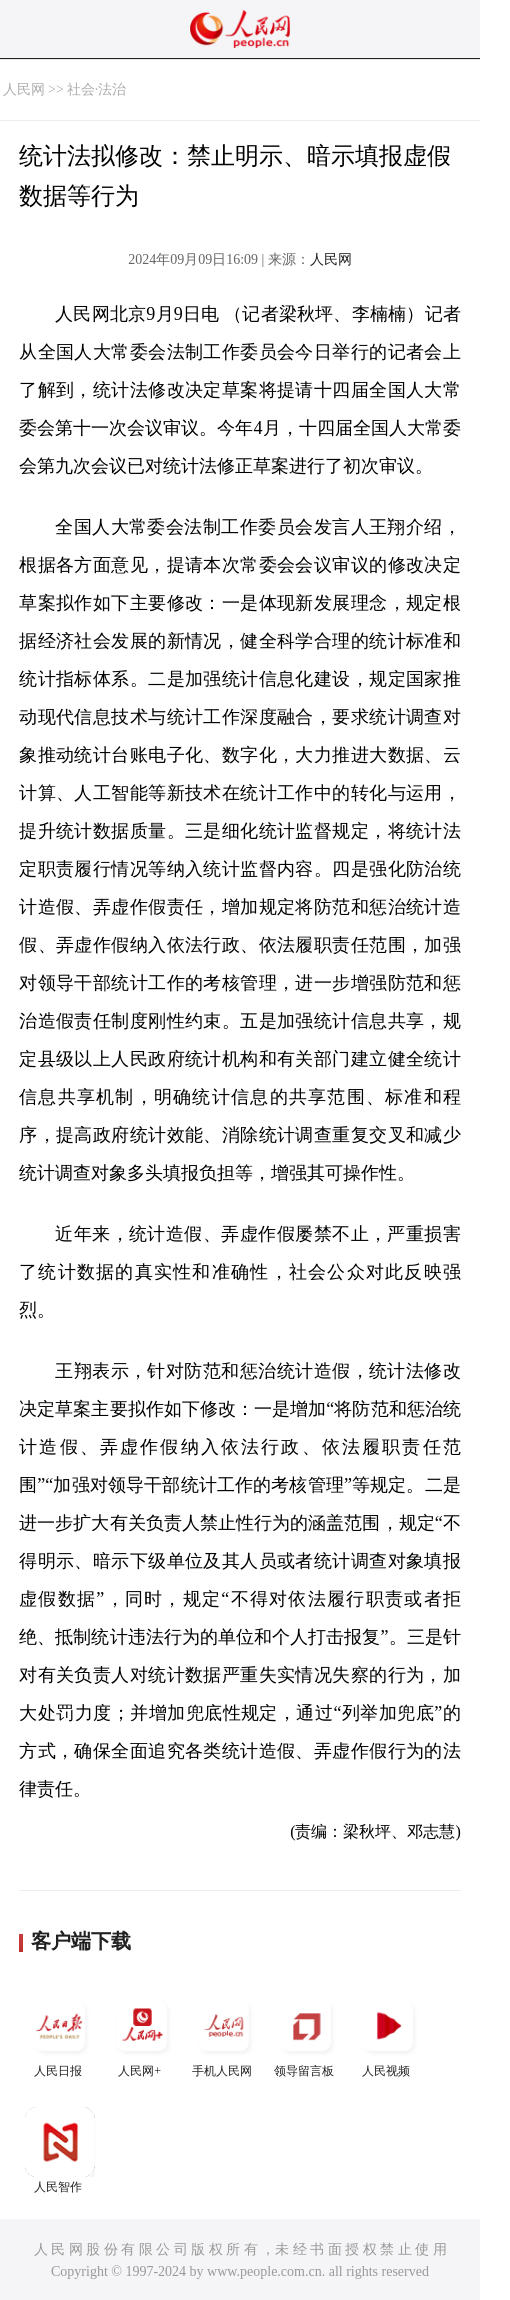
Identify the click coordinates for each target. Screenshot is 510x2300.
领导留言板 (306, 2034)
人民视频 (388, 2034)
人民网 (24, 89)
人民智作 (60, 2150)
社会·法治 (97, 89)
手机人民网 (224, 2034)
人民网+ (142, 2034)
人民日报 (60, 2034)
